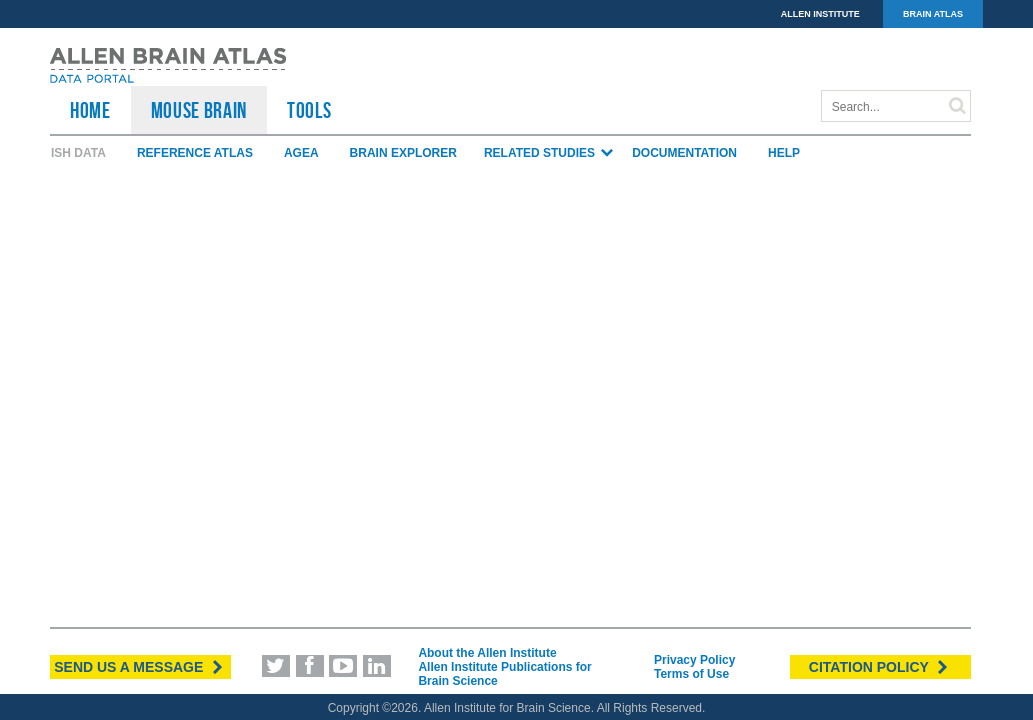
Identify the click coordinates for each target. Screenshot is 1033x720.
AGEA (301, 153)
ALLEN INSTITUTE (820, 14)
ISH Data (78, 153)
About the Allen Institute (487, 653)
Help (784, 153)
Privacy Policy (694, 660)
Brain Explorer (403, 153)
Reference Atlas (195, 153)
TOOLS (309, 110)
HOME (90, 110)
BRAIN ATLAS (933, 14)
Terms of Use (691, 674)
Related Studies (549, 153)
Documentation (684, 153)
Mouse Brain (199, 110)
